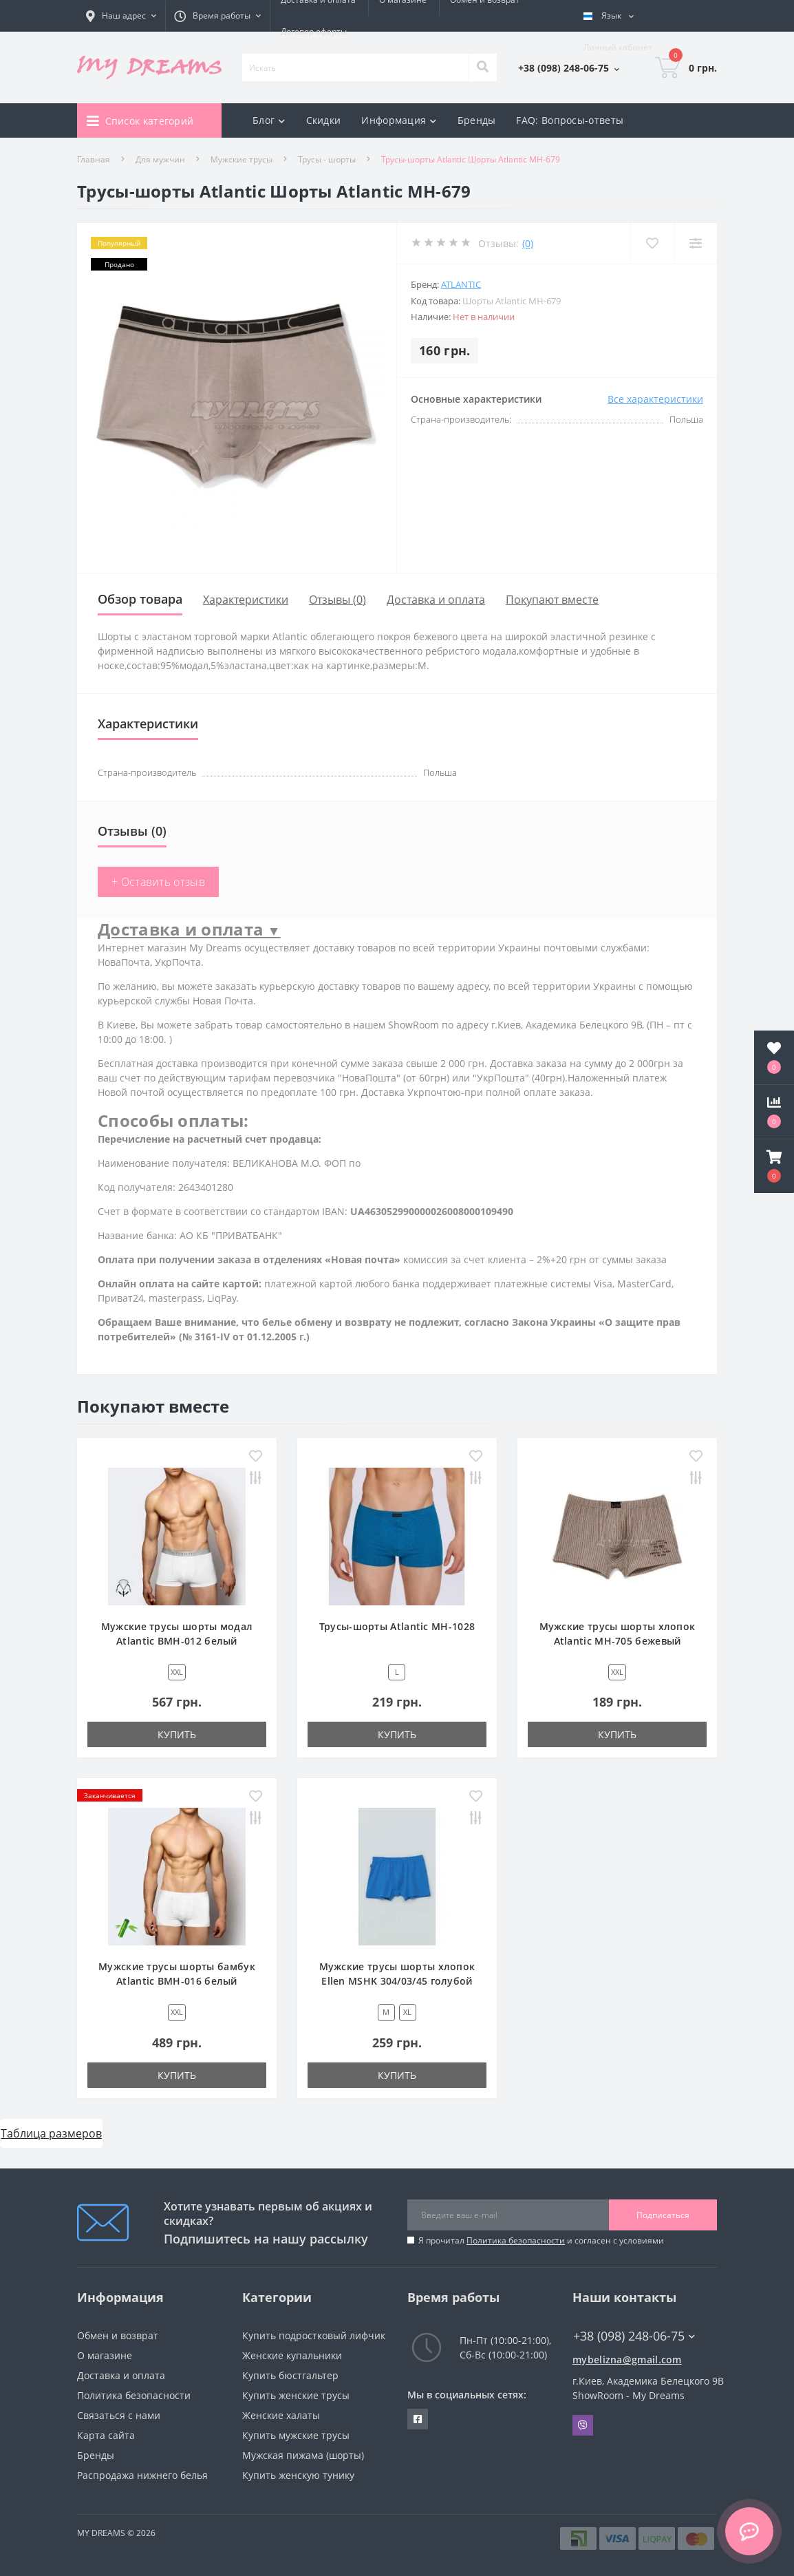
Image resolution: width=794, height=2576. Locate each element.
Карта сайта (106, 2435)
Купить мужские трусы (296, 2435)
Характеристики (245, 599)
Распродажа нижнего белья (142, 2475)
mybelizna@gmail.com (627, 2359)
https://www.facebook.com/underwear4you (418, 2419)
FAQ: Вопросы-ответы (569, 120)
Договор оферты (314, 31)
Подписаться (662, 2215)
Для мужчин (160, 159)
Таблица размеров (51, 2133)
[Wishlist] (652, 243)
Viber (583, 2425)
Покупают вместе (552, 599)
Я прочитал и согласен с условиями (541, 2240)
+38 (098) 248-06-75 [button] (634, 2336)
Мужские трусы (241, 159)
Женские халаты (281, 2415)
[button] (774, 1166)
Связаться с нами (118, 2415)
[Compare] (695, 243)
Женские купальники (292, 2355)
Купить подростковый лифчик (313, 2335)
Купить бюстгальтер (290, 2375)
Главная (93, 159)
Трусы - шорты (327, 159)
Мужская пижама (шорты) (303, 2455)
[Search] (482, 67)
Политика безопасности (515, 2240)
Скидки (323, 120)
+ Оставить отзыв (158, 881)
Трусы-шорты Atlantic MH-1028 (397, 1626)
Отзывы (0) (337, 599)
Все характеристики (655, 398)
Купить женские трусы (296, 2395)
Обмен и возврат (117, 2335)
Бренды (477, 120)
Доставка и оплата (436, 599)
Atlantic (461, 284)
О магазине (104, 2355)
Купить (177, 1734)
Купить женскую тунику (298, 2475)
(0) (527, 243)
